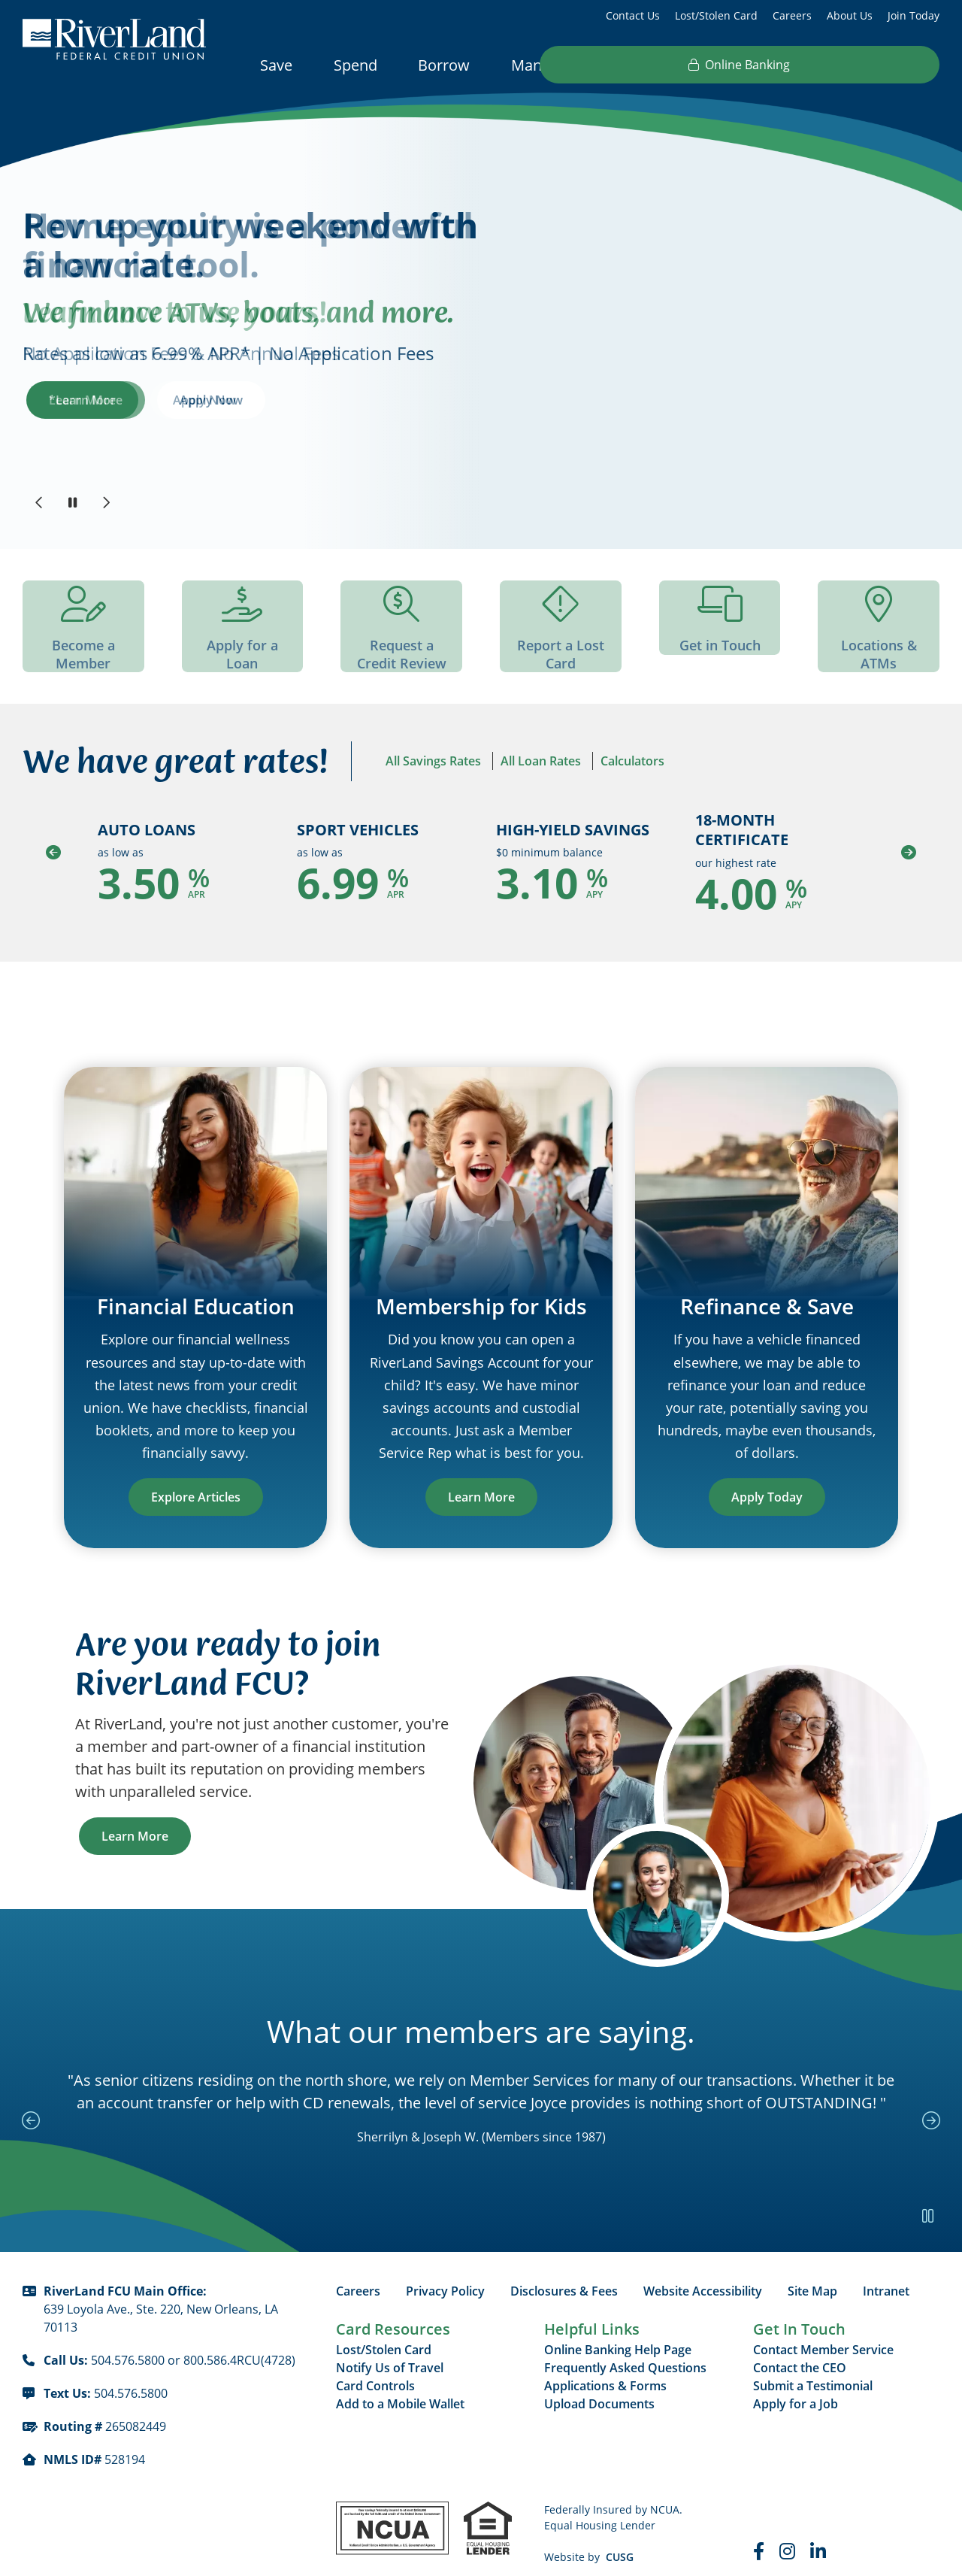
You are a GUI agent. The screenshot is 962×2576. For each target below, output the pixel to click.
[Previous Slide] (34, 2082)
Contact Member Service (823, 2331)
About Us (850, 15)
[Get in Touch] (720, 618)
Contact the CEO (799, 2349)
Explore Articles (195, 1478)
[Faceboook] (758, 2532)
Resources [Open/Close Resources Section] (643, 65)
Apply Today (767, 1478)
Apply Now (211, 400)
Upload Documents (599, 2385)
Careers (792, 15)
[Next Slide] (928, 2082)
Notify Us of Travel (389, 2349)
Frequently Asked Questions (625, 2349)
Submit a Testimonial (813, 2367)
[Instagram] (787, 2532)
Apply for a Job (795, 2385)
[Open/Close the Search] (724, 64)
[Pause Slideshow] (72, 502)
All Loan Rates (541, 764)
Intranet (886, 2272)
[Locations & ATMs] (878, 627)
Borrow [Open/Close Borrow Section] (444, 65)
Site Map (812, 2272)
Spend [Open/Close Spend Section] (355, 65)
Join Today (913, 15)
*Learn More (86, 400)
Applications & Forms (605, 2367)
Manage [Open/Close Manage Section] (539, 65)
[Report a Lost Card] (561, 627)
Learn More (481, 1478)
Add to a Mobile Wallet (400, 2385)
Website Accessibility (702, 2272)
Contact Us (633, 15)
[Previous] (39, 502)
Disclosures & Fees (564, 2272)
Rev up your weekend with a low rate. (250, 245)
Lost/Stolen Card (716, 15)
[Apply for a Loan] (243, 618)
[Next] (105, 502)
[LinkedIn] (818, 2532)
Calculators (632, 764)
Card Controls (375, 2367)
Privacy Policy (445, 2272)
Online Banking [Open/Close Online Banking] (848, 64)
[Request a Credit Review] (401, 627)
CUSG (620, 2538)
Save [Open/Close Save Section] (276, 65)
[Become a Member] (83, 627)
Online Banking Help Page (617, 2331)
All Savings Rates (433, 764)
